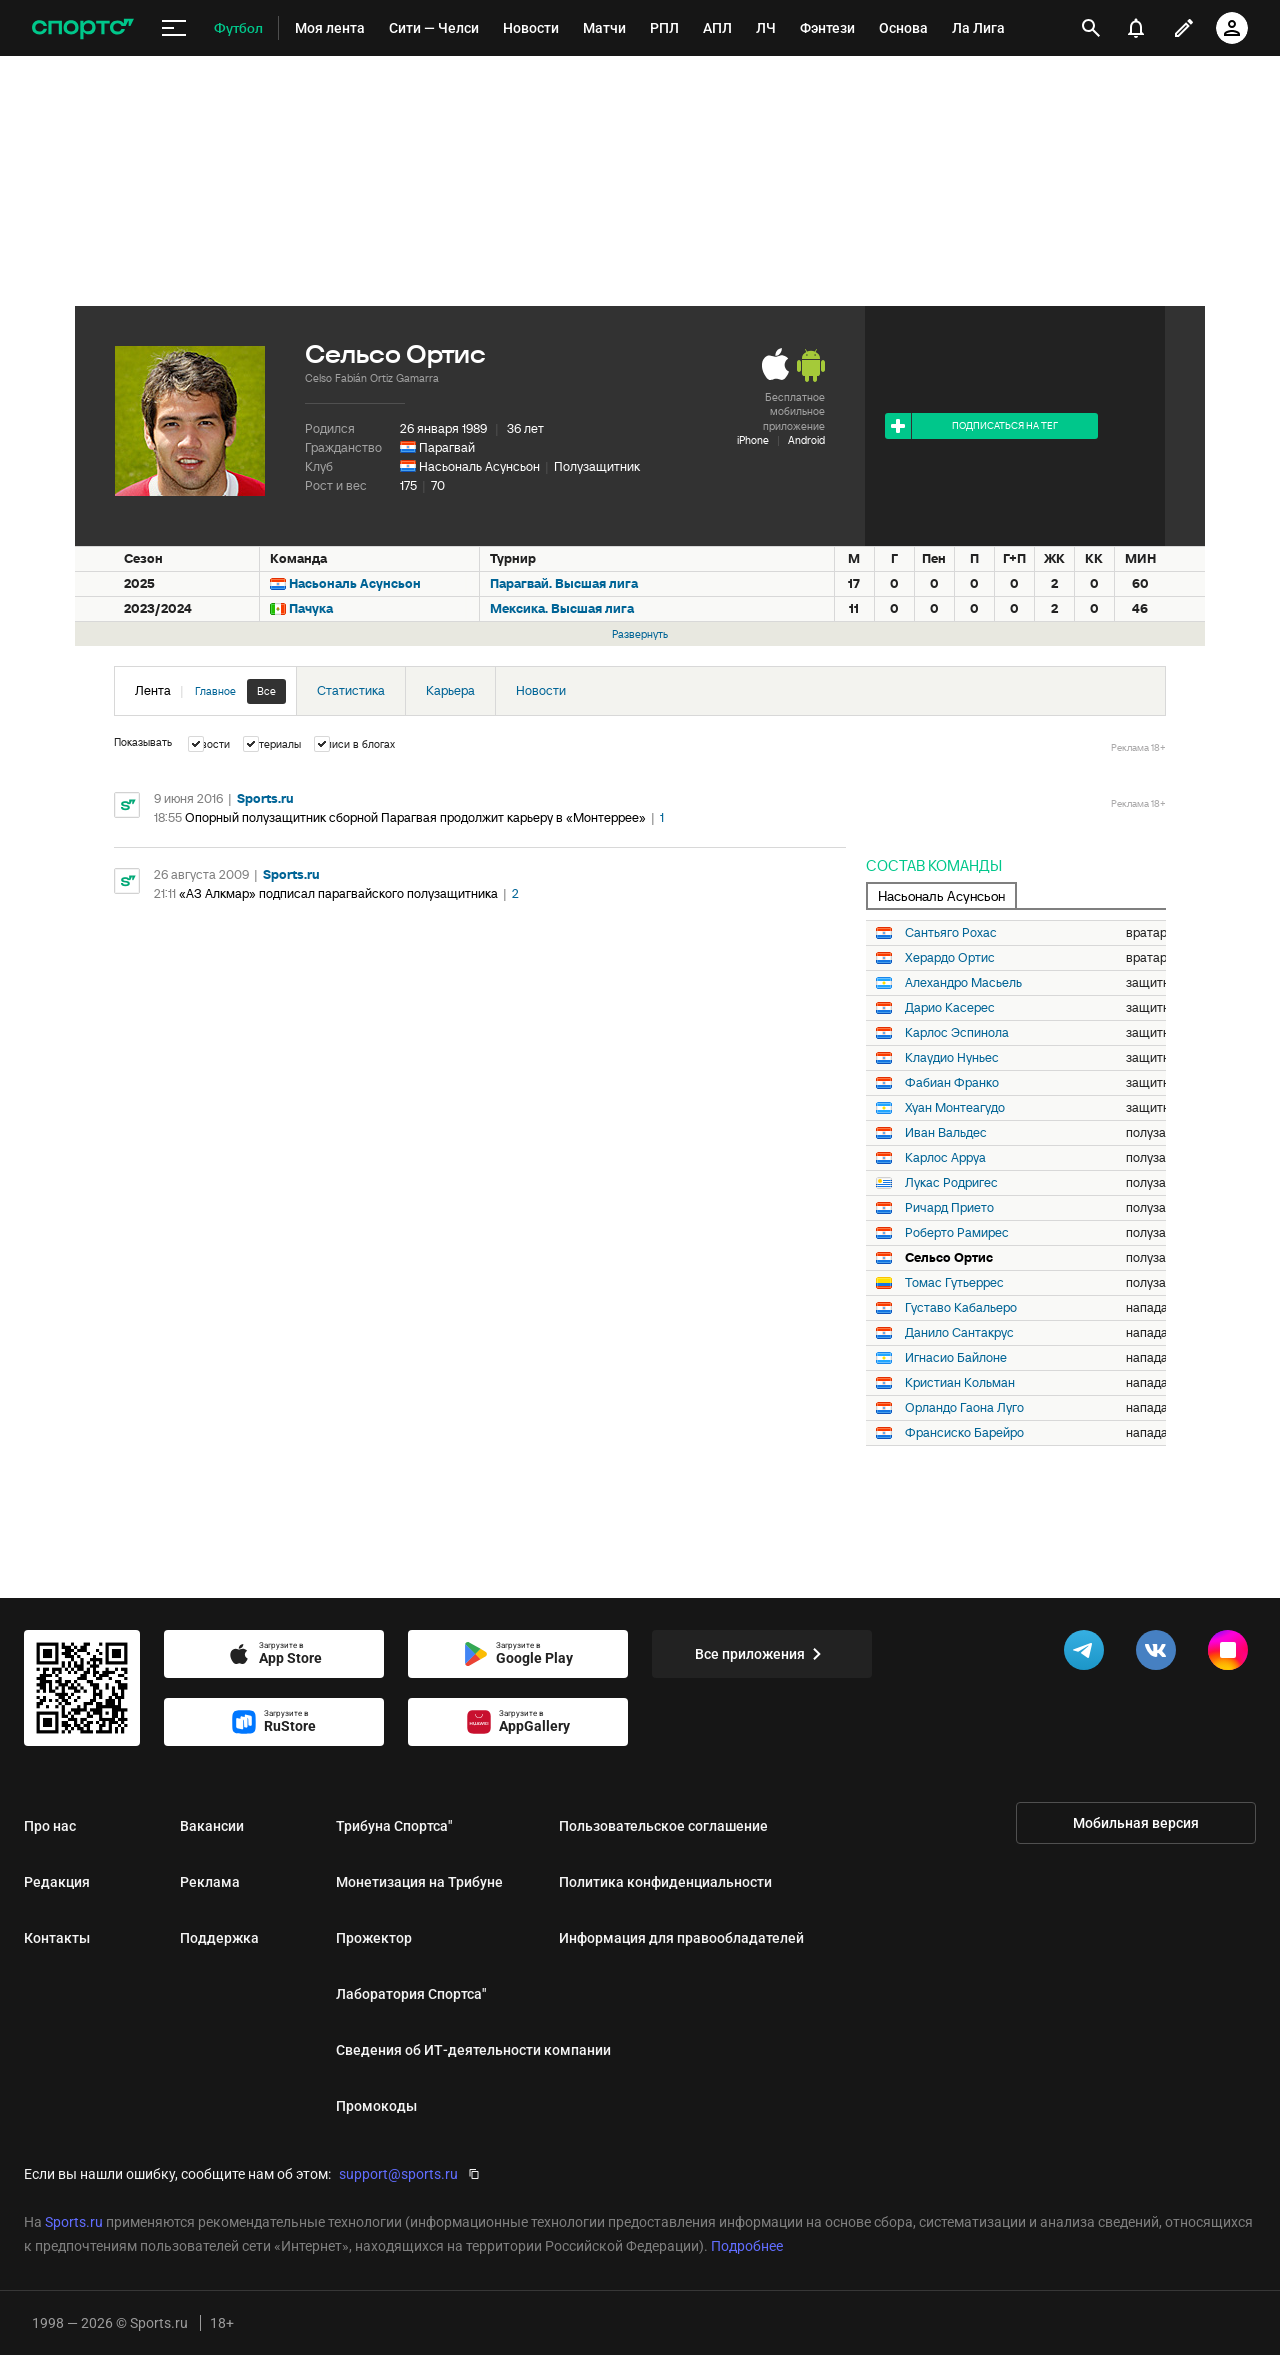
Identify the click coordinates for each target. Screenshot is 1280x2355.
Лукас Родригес (951, 1183)
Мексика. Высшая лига (562, 608)
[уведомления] (1136, 28)
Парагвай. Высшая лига (564, 583)
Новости (541, 690)
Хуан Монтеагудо (955, 1108)
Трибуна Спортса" (394, 1826)
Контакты (57, 1938)
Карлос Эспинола (957, 1033)
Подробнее (747, 2246)
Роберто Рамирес (957, 1233)
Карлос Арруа (945, 1158)
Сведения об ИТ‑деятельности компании (473, 2050)
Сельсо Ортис (949, 1258)
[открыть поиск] (1091, 28)
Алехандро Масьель (963, 983)
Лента (210, 691)
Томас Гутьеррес (954, 1283)
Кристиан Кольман (960, 1383)
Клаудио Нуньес (952, 1058)
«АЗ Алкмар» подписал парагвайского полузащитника (338, 893)
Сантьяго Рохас (951, 933)
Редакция (57, 1882)
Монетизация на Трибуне (419, 1882)
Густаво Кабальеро (961, 1308)
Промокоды (376, 2106)
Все (266, 691)
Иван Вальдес (946, 1133)
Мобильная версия (1136, 1823)
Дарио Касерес (950, 1008)
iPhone (753, 440)
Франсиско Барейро (964, 1433)
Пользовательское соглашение (663, 1826)
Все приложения (762, 1654)
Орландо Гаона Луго (964, 1408)
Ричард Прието (949, 1208)
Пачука (311, 608)
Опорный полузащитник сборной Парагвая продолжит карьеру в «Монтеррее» (415, 817)
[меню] (174, 28)
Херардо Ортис (950, 958)
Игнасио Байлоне (956, 1358)
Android (806, 440)
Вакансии (212, 1826)
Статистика (351, 690)
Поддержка (219, 1938)
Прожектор (374, 1938)
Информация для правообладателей (681, 1938)
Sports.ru (265, 798)
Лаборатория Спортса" (411, 1994)
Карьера (450, 690)
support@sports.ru (398, 2174)
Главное (215, 691)
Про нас (50, 1826)
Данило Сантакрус (959, 1333)
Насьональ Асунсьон (479, 466)
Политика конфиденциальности (665, 1882)
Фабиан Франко (952, 1083)
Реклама (210, 1882)
